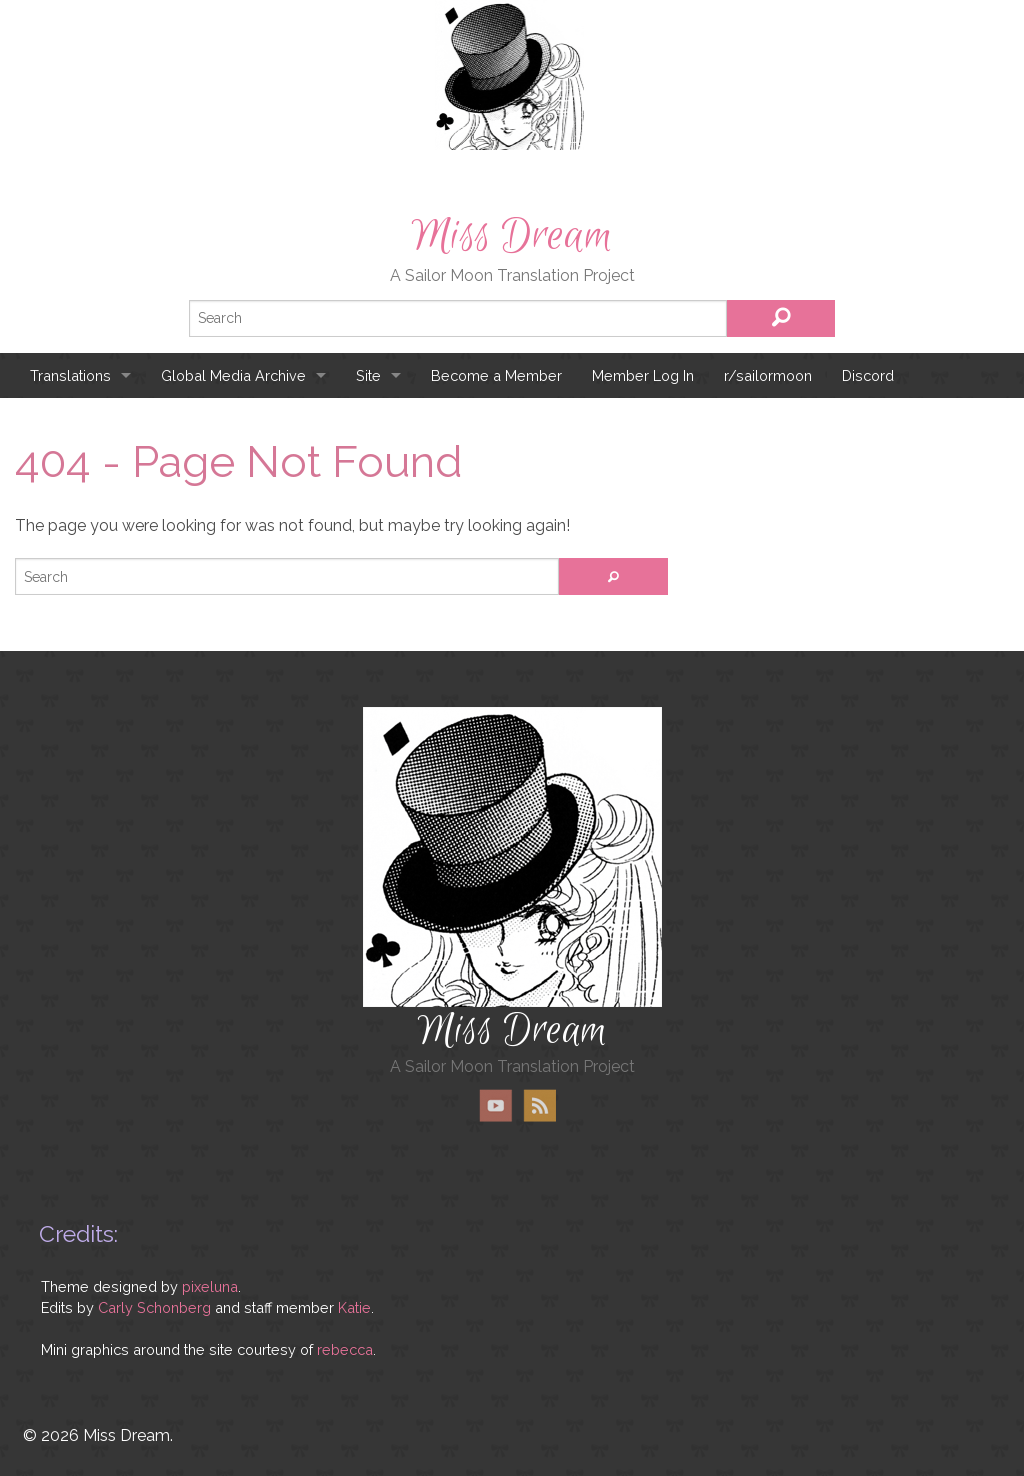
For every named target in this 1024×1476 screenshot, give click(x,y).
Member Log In (643, 375)
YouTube (496, 1105)
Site (368, 375)
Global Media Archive (233, 375)
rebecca (345, 1349)
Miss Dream (512, 236)
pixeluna (210, 1286)
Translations (70, 375)
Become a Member (496, 375)
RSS (539, 1105)
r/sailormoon (768, 375)
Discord (868, 375)
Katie (354, 1307)
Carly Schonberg (154, 1307)
